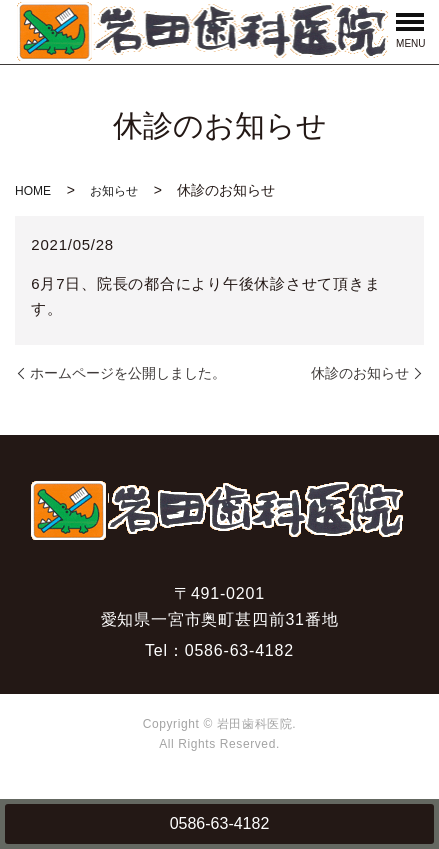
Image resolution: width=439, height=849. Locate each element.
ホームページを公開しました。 (128, 373)
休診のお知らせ (360, 373)
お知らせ (114, 191)
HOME (33, 191)
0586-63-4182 (220, 823)
